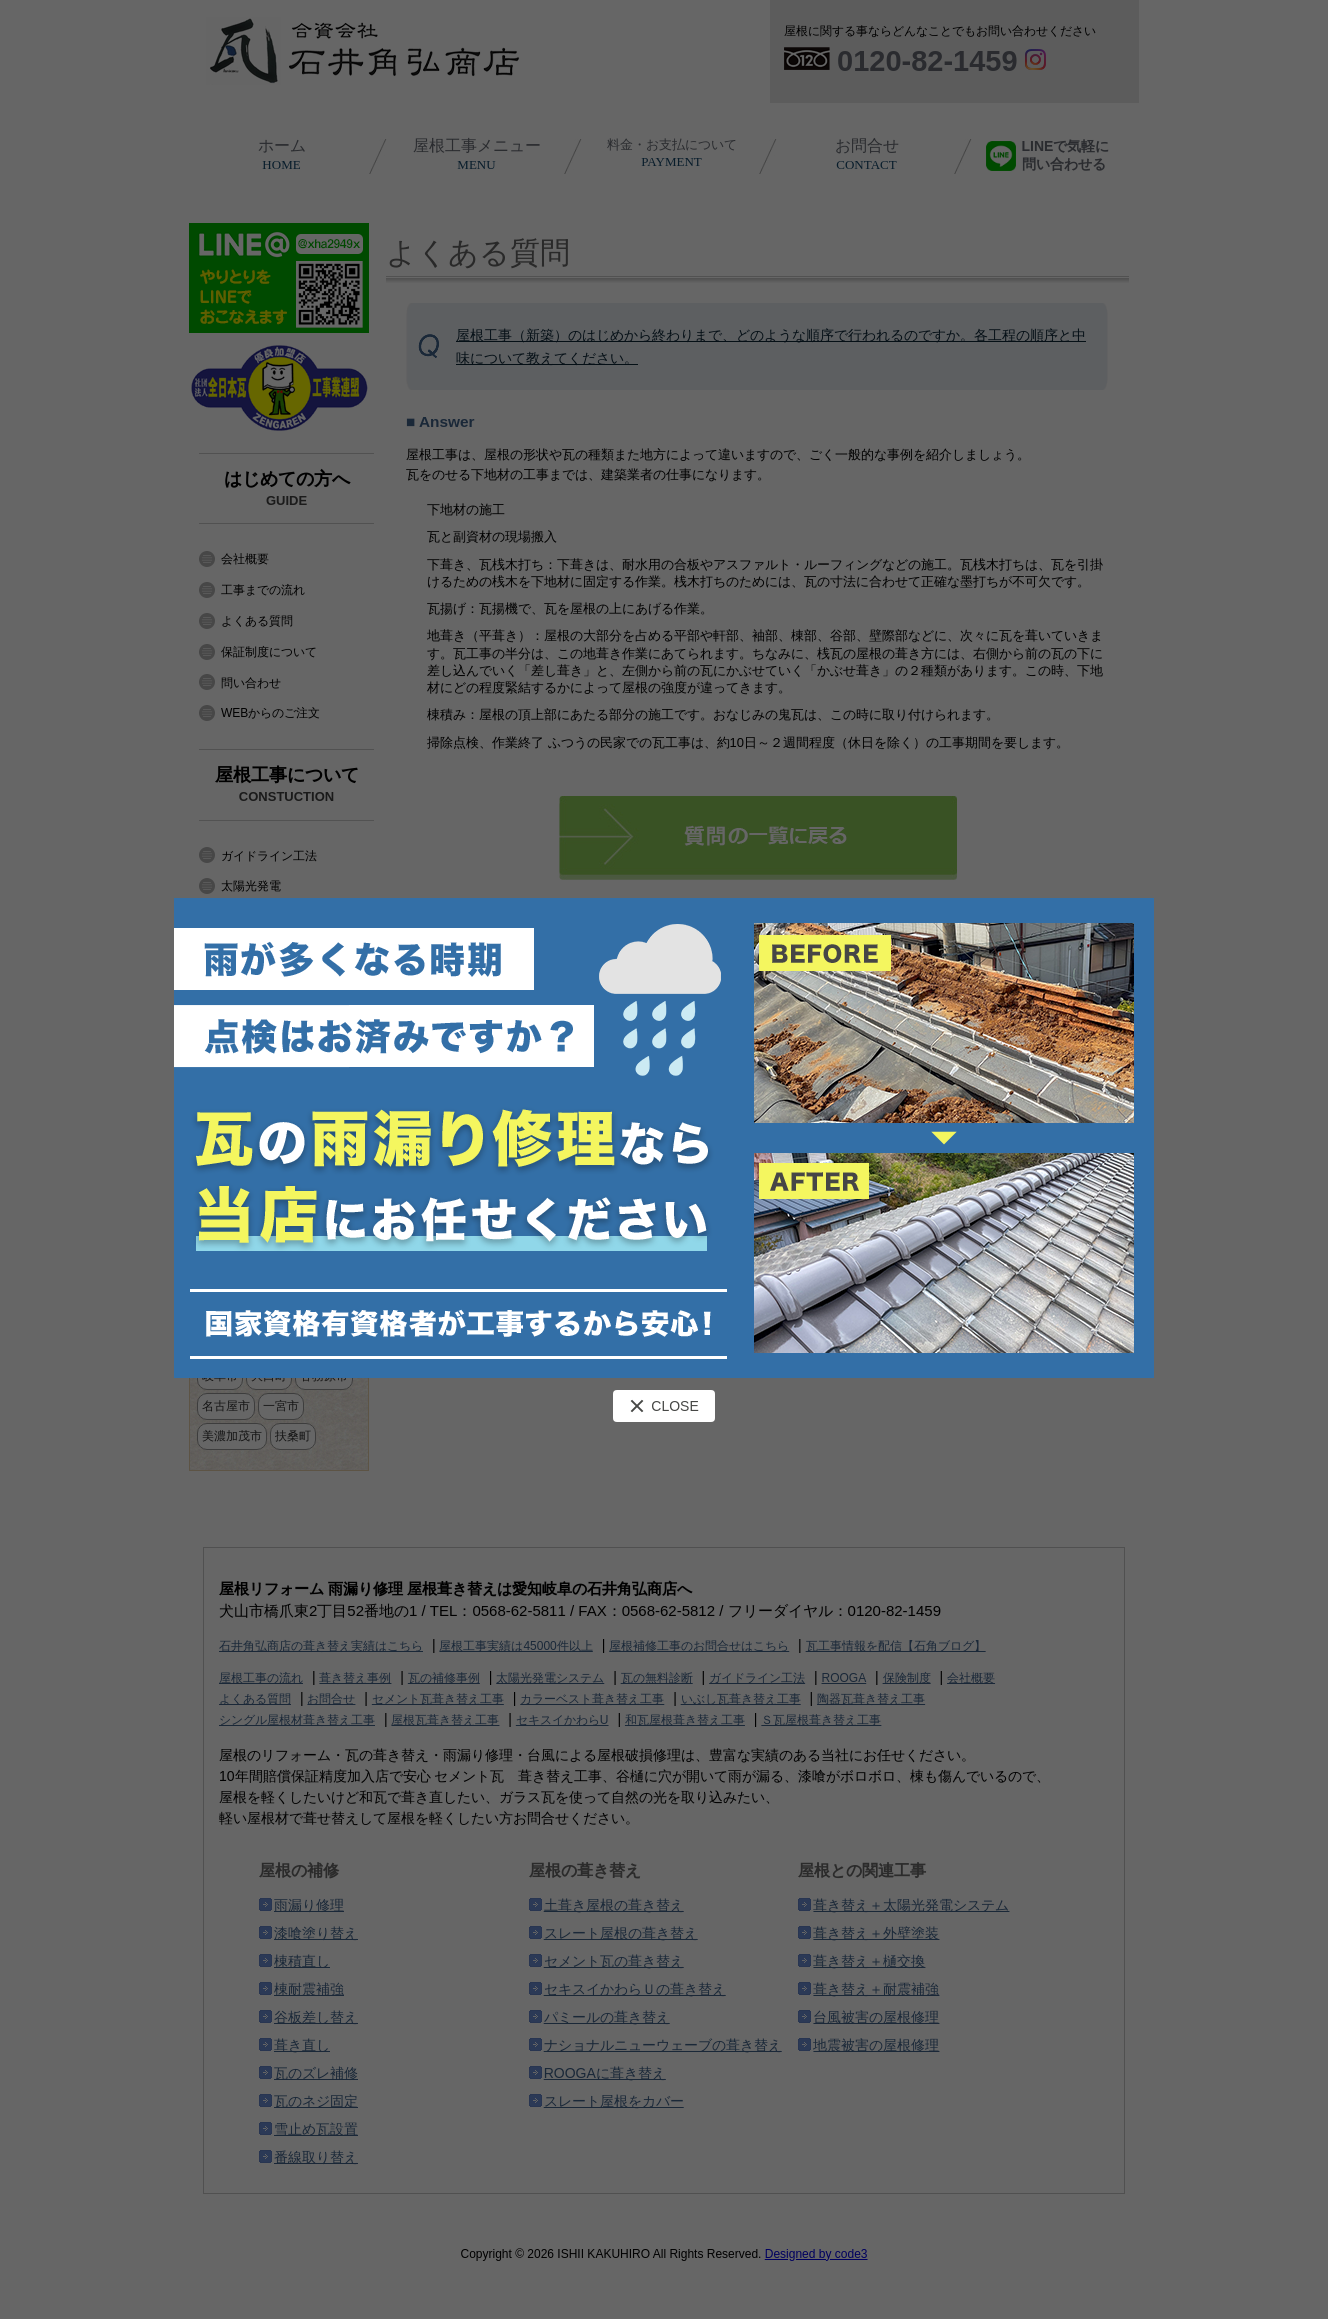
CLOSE (663, 1406)
